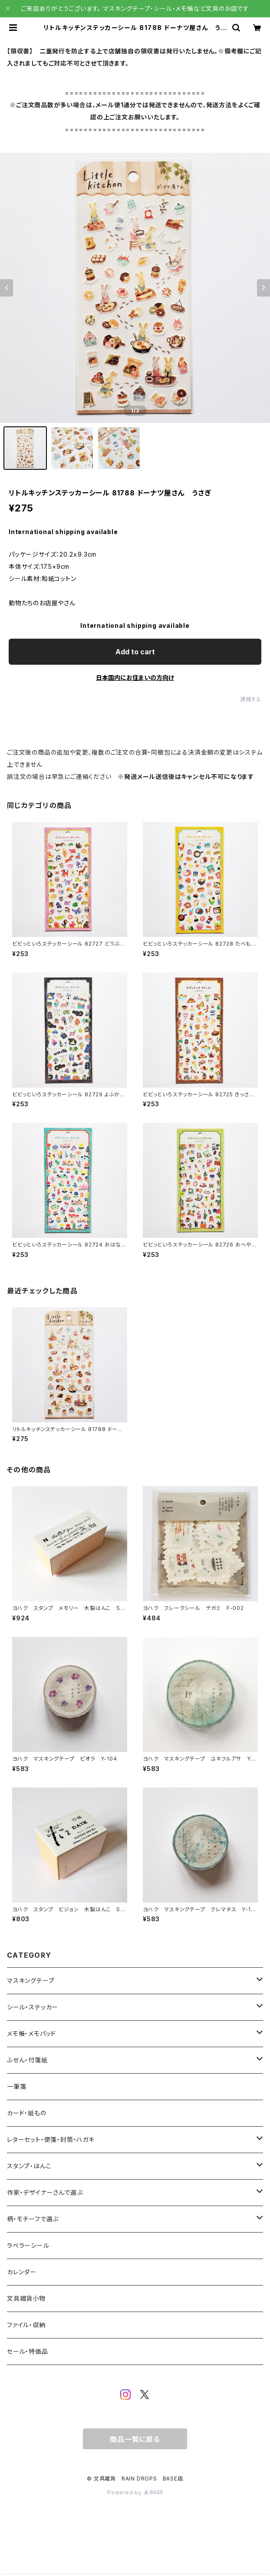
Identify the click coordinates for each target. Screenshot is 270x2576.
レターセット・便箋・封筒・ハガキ (51, 2139)
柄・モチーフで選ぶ (33, 2219)
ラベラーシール (28, 2245)
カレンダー (21, 2272)
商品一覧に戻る (135, 2439)
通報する (250, 699)
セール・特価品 (27, 2351)
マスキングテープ (30, 1980)
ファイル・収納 (26, 2325)
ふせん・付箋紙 (27, 2060)
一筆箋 (16, 2086)
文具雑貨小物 (26, 2298)
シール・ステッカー (32, 2007)
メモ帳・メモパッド (31, 2033)
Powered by (135, 2492)
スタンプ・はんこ (29, 2166)
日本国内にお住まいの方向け (135, 677)
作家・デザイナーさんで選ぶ (44, 2192)
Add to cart (135, 651)
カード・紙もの (26, 2113)
